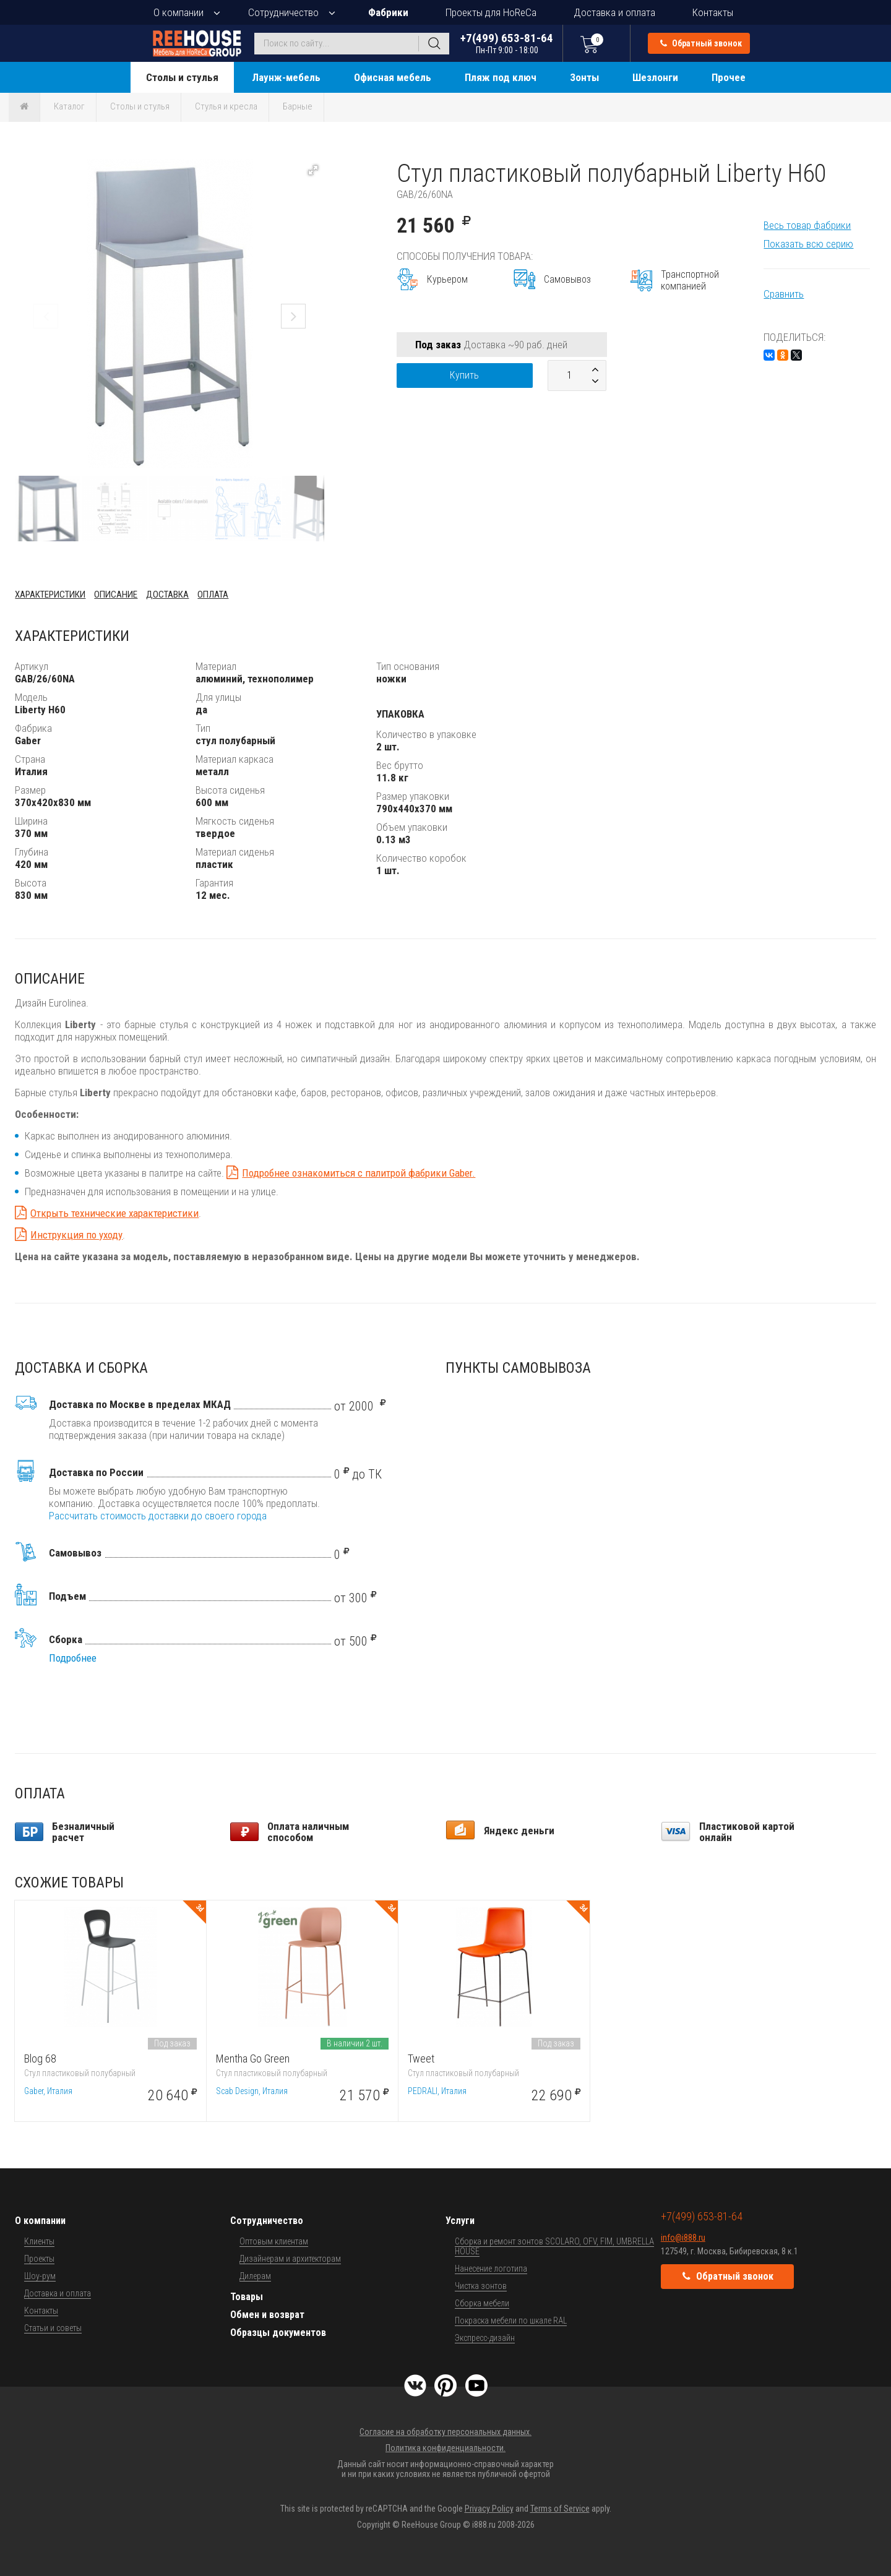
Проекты (39, 2259)
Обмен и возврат (267, 2315)
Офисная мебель (392, 77)
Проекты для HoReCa (491, 12)
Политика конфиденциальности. (445, 2448)
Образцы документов (278, 2332)
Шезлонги (655, 77)
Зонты (584, 77)
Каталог (69, 106)
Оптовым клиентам (273, 2241)
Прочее (729, 77)
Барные (297, 106)
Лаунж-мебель (286, 77)
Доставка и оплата (614, 12)
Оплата (212, 594)
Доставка (167, 594)
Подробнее (73, 1658)
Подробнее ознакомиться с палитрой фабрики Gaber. (358, 1173)
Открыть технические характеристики (114, 1213)
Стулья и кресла (226, 106)
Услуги (460, 2220)
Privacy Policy (489, 2509)
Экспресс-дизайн (485, 2338)
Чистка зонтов (481, 2286)
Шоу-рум (40, 2276)
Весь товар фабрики (807, 225)
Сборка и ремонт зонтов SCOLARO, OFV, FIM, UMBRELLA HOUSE (554, 2246)
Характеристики (50, 594)
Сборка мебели (482, 2303)
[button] (313, 170)
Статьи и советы (53, 2328)
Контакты (712, 12)
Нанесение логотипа (491, 2268)
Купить (464, 375)
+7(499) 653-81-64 (506, 43)
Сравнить (784, 294)
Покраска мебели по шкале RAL (511, 2320)
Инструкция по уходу (76, 1235)
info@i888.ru (683, 2238)
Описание (115, 594)
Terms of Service (560, 2509)
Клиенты (39, 2241)
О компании (178, 12)
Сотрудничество (283, 12)
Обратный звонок (701, 43)
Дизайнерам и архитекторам (290, 2259)
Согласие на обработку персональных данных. (445, 2432)
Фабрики (388, 12)
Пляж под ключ (500, 77)
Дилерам (255, 2276)
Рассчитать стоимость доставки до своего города (158, 1515)
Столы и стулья (182, 77)
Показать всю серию (808, 244)
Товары (246, 2297)
